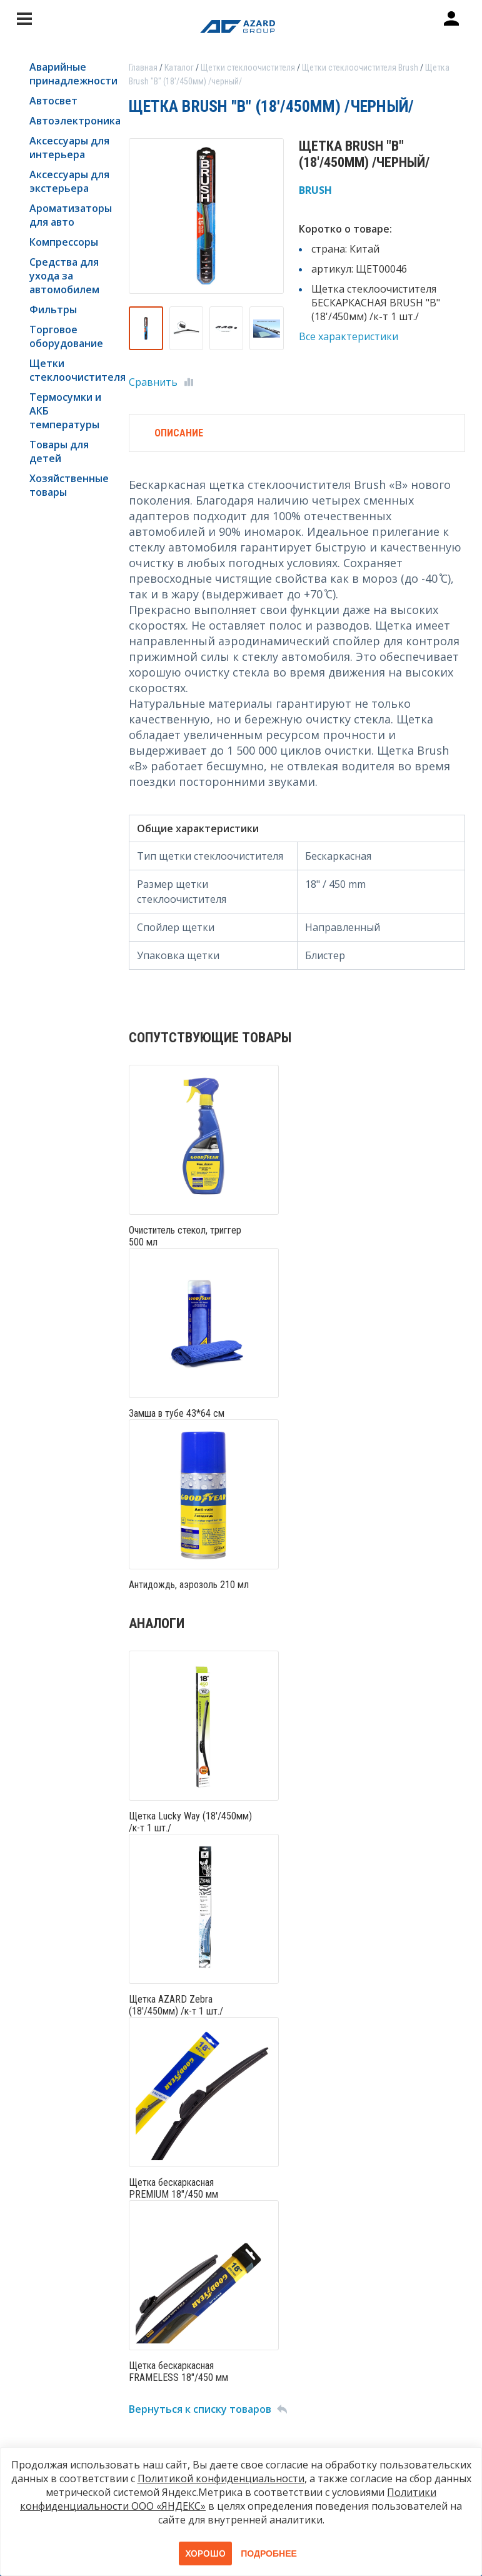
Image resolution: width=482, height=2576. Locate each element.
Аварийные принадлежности (70, 74)
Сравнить (153, 382)
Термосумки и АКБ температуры (65, 410)
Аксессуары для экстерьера (69, 181)
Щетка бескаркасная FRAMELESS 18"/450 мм (178, 2371)
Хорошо (205, 2553)
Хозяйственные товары (69, 485)
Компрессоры (63, 242)
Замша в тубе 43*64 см (176, 1413)
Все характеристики (348, 336)
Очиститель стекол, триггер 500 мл (185, 1236)
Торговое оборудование (66, 336)
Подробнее (269, 2553)
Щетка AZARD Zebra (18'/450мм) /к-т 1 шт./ (176, 2005)
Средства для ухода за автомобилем (64, 275)
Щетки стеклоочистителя (70, 370)
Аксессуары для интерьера (69, 147)
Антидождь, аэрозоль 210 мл (189, 1585)
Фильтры (53, 309)
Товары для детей (59, 451)
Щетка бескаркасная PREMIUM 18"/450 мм (173, 2188)
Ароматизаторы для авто (70, 215)
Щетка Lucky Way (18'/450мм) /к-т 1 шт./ (190, 1822)
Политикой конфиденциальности (221, 2478)
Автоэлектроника (70, 121)
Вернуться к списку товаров (200, 2409)
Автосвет (53, 101)
